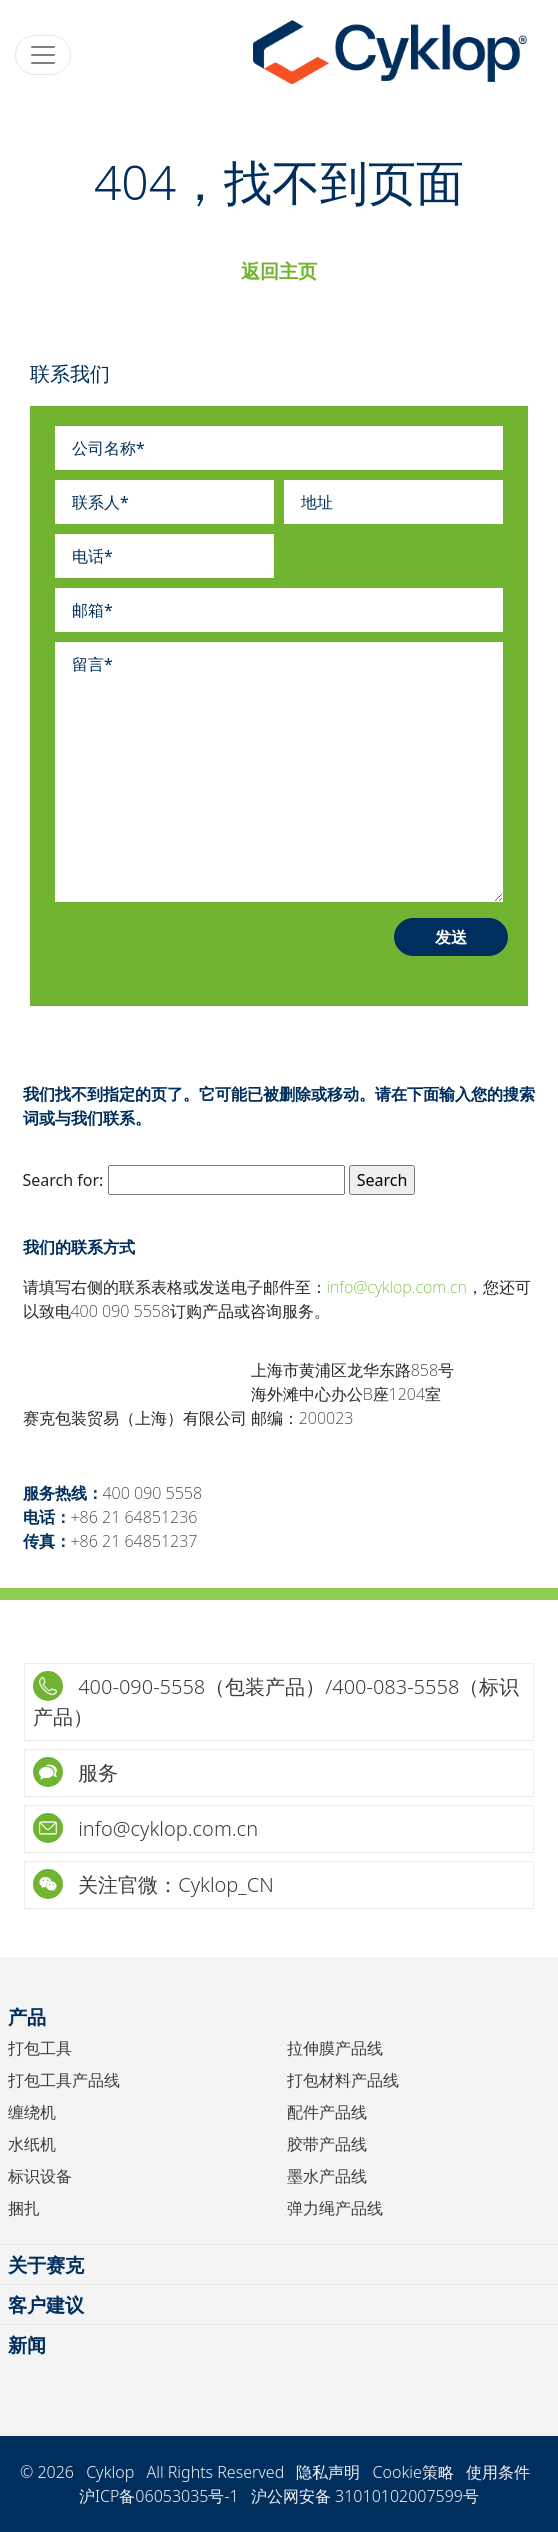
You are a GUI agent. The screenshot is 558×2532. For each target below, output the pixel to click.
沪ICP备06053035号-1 (159, 2496)
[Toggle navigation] (43, 55)
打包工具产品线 (64, 2080)
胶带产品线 (327, 2144)
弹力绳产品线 (335, 2208)
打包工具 (40, 2048)
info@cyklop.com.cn (397, 1287)
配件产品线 (327, 2112)
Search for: (63, 1180)
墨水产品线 (327, 2176)
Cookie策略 (413, 2472)
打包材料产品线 (343, 2080)
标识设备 (40, 2176)
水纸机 (32, 2144)
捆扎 (24, 2208)
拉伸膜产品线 (335, 2048)
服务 (75, 1772)
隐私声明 (328, 2472)
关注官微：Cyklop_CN (153, 1884)
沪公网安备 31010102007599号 (365, 2496)
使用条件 (498, 2472)
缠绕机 (32, 2112)
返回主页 (279, 270)
